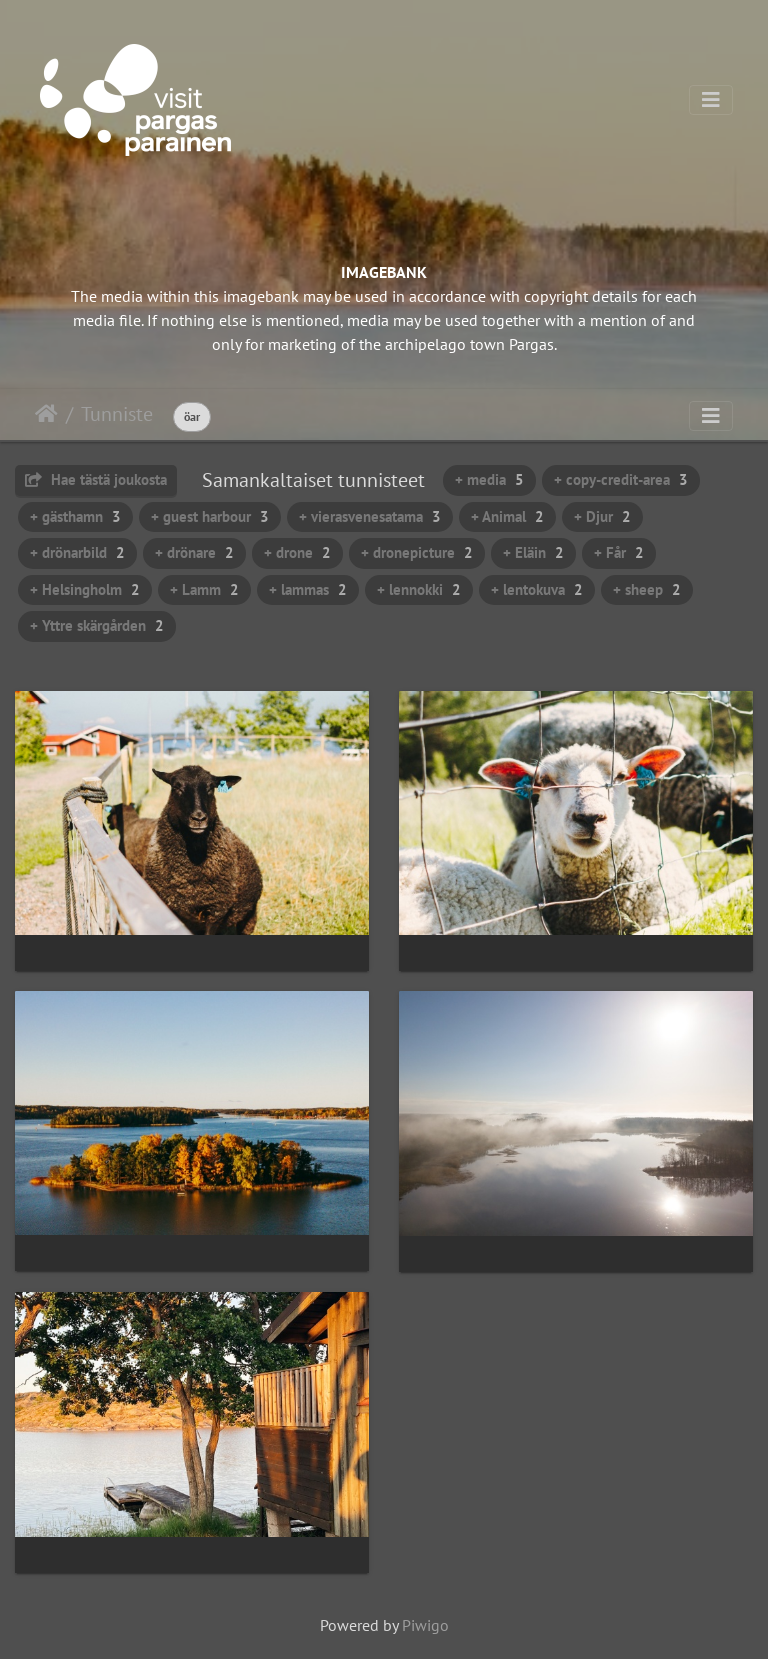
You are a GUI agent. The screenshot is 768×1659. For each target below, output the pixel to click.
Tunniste (117, 414)
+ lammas (308, 589)
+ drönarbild (77, 552)
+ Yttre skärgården (97, 625)
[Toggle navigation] (711, 100)
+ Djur (602, 516)
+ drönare (194, 552)
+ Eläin (533, 552)
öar (192, 416)
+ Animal (507, 516)
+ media (489, 479)
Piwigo (425, 1625)
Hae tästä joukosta (96, 479)
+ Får (619, 552)
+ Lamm (204, 589)
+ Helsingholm (85, 589)
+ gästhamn (75, 516)
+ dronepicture (417, 552)
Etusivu (46, 414)
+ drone (297, 552)
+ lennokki (419, 589)
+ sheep (647, 589)
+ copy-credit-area (621, 479)
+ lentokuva (537, 589)
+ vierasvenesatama (370, 516)
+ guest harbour (210, 516)
